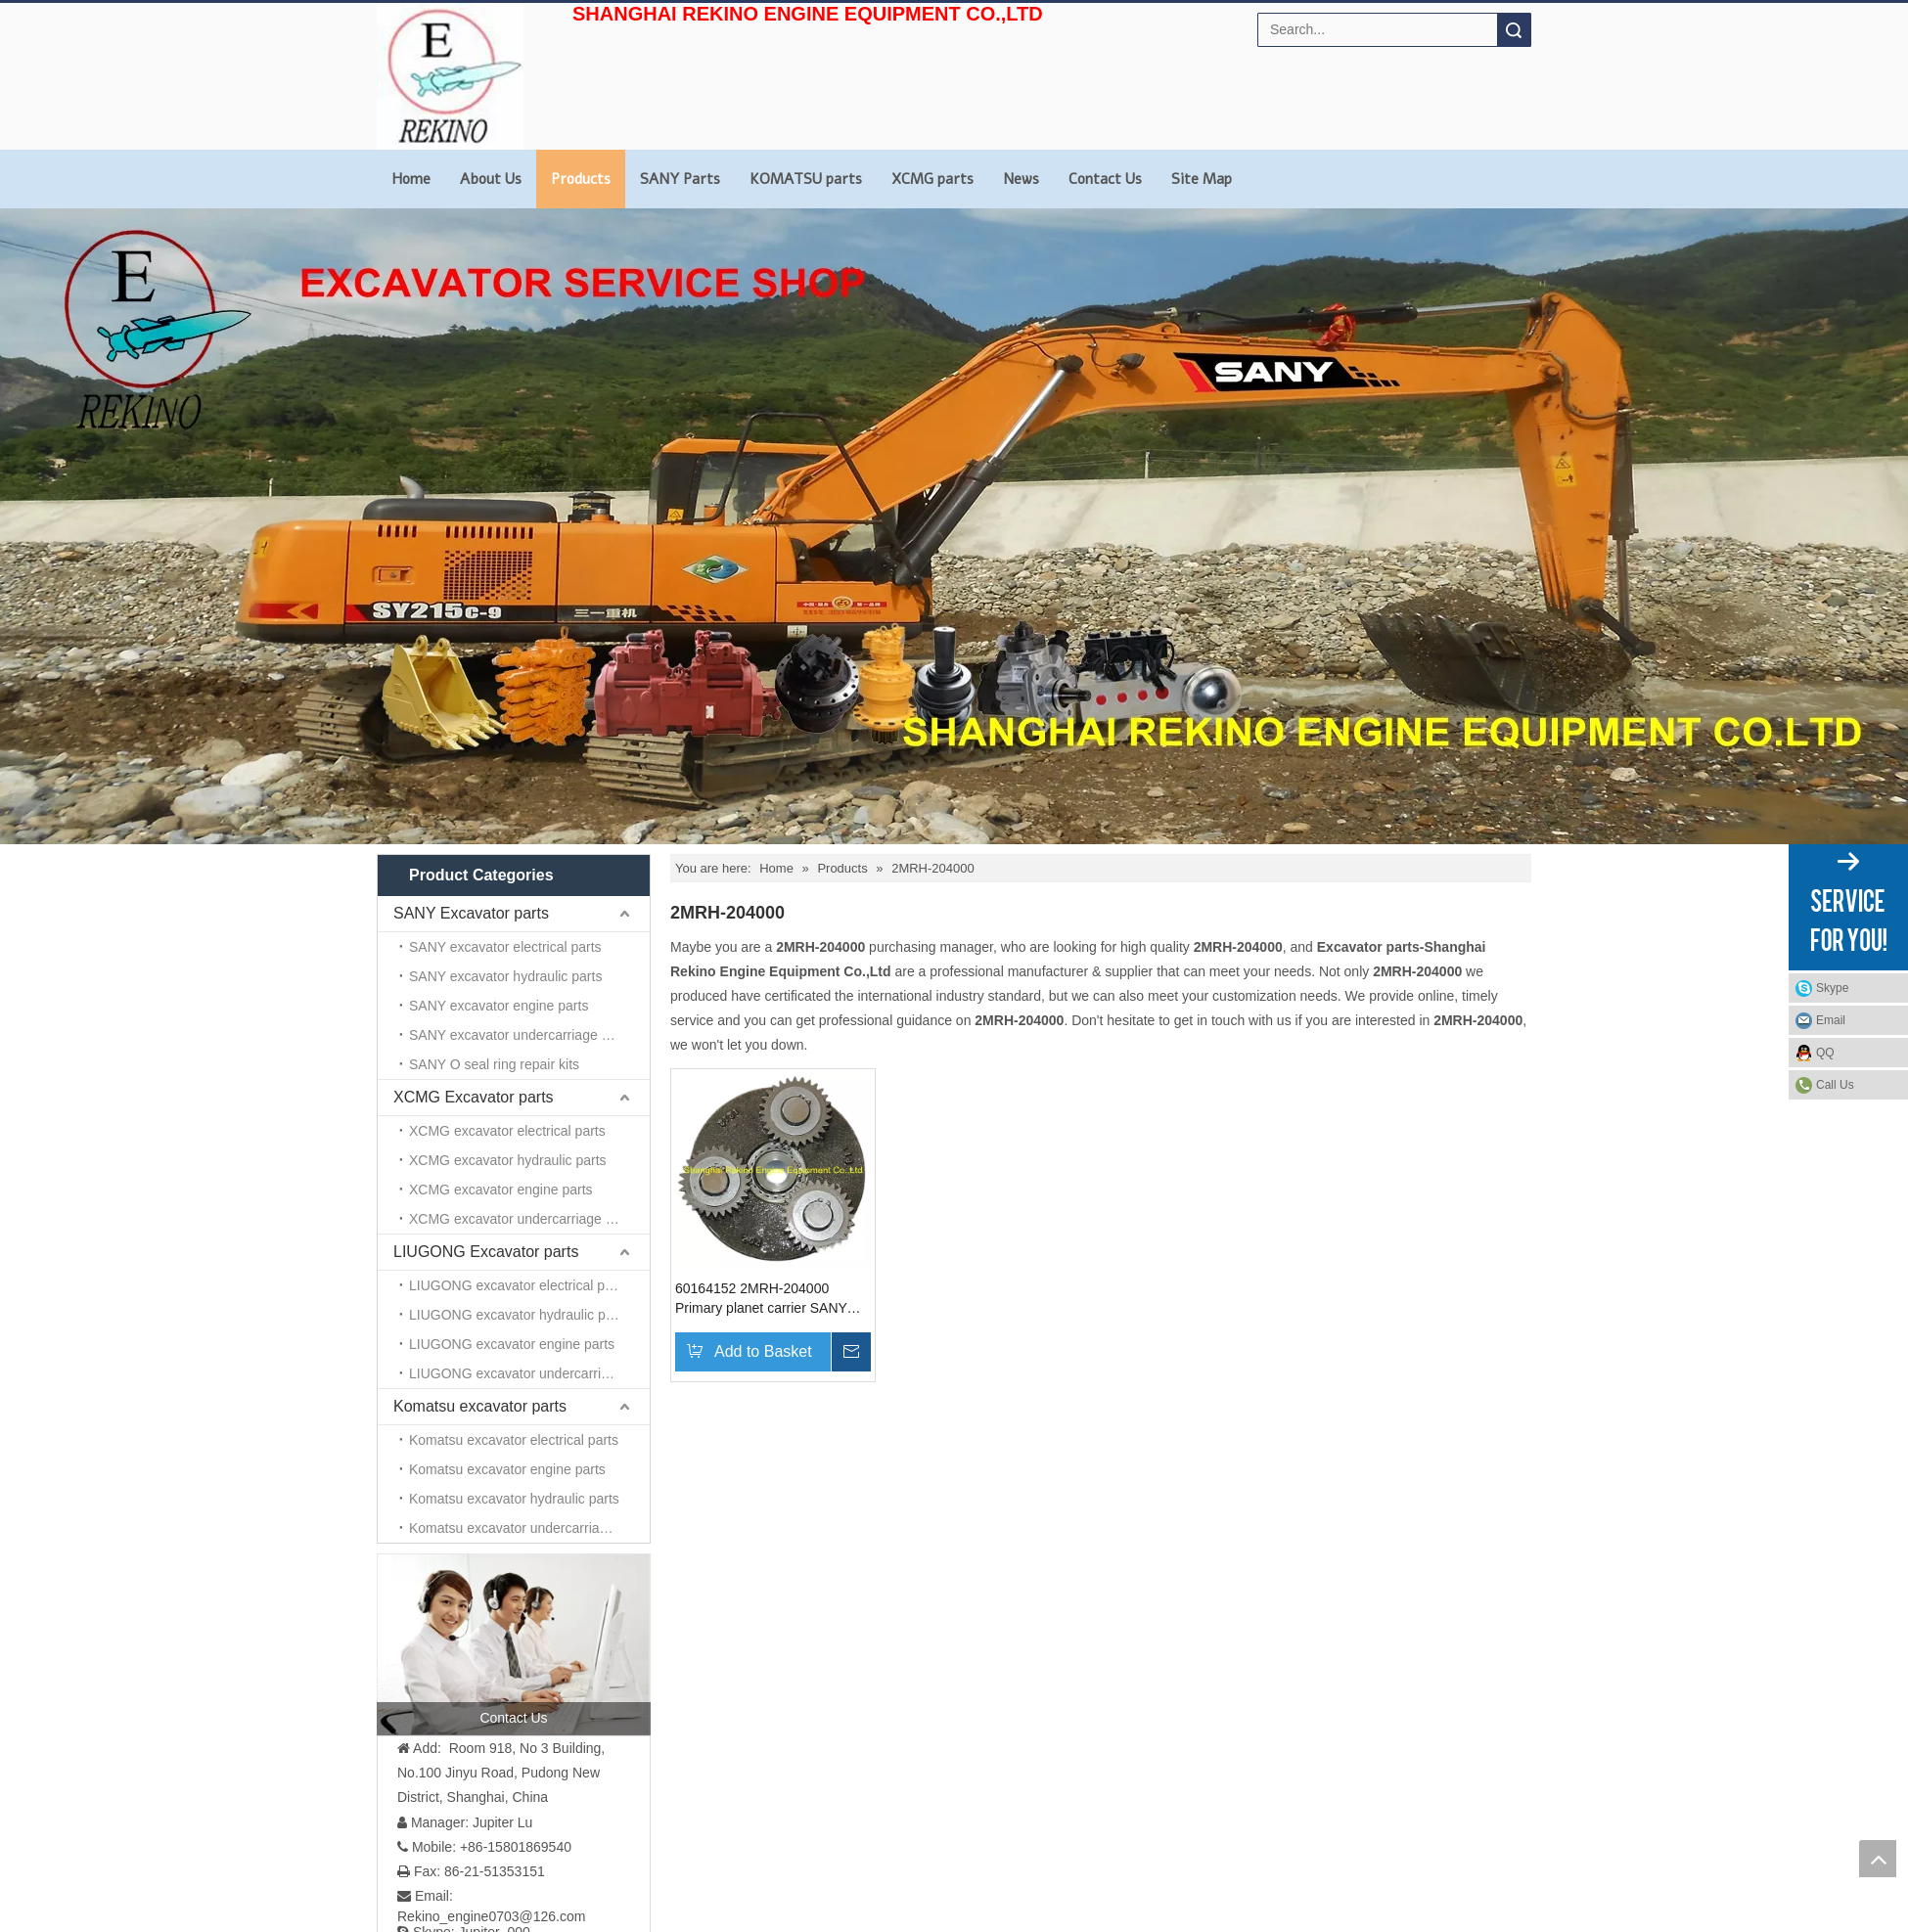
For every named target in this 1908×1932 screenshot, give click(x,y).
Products (581, 179)
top (1877, 1858)
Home (411, 179)
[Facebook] (390, 1698)
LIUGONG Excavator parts (485, 985)
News (1021, 179)
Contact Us (1105, 179)
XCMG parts (932, 179)
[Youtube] (511, 1698)
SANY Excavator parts (471, 913)
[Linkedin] (450, 1698)
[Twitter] (481, 1698)
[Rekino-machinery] (1273, 1466)
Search (1513, 30)
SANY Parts (680, 179)
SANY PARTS (1104, 1652)
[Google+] (420, 1698)
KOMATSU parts (806, 179)
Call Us (1835, 1085)
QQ (1825, 1052)
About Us (491, 179)
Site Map (1201, 179)
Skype (1832, 988)
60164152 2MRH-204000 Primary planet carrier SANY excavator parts (761, 1299)
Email (1830, 1020)
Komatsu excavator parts (480, 1021)
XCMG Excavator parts (473, 949)
